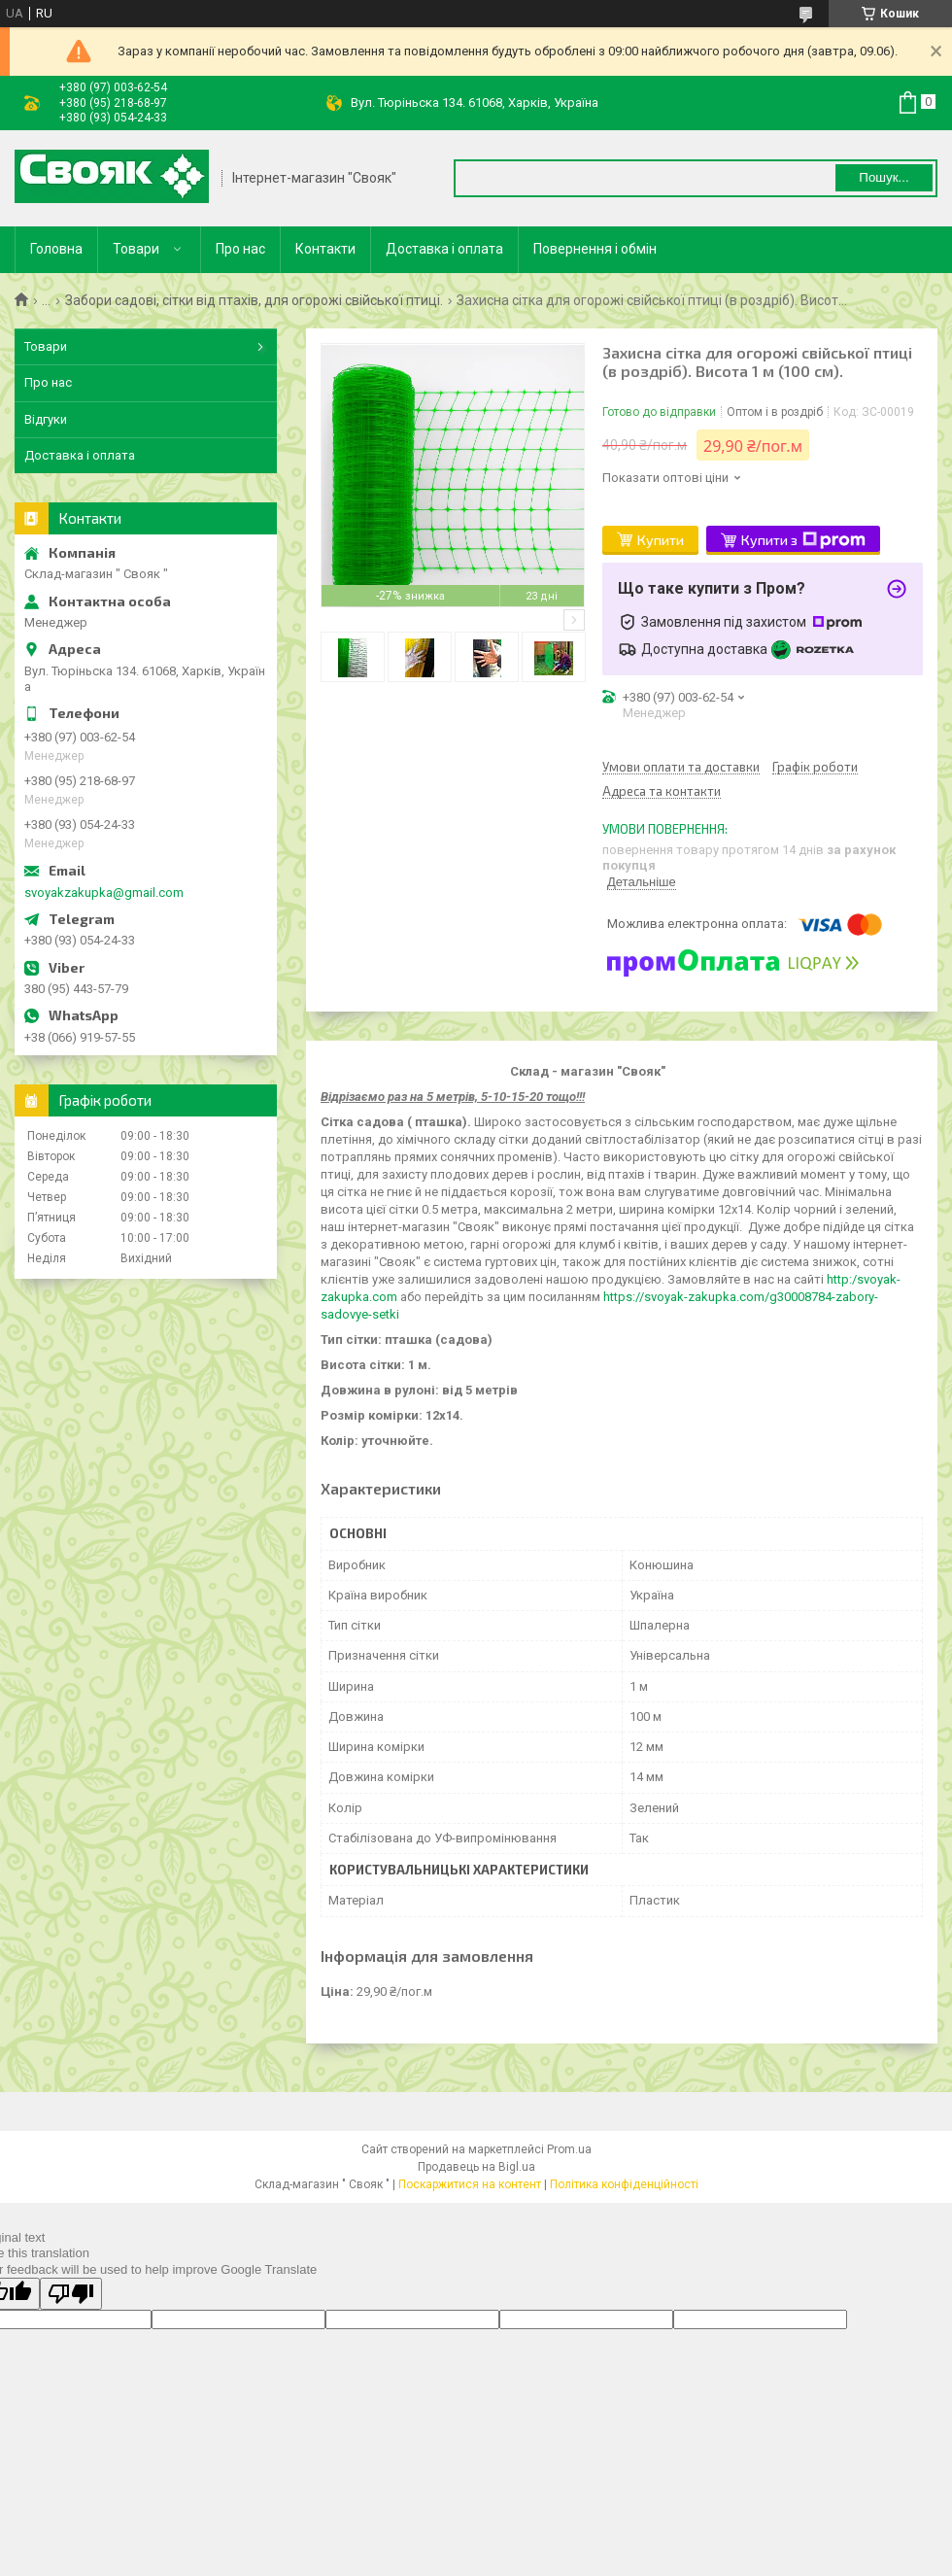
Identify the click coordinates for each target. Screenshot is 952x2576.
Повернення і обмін (595, 249)
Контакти (325, 249)
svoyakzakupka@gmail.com (104, 892)
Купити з (803, 540)
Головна (56, 249)
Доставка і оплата (444, 249)
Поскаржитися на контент (469, 2184)
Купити (660, 540)
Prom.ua (569, 2149)
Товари (136, 249)
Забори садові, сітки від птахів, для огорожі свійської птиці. (254, 300)
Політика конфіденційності (624, 2184)
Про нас (240, 249)
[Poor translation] (71, 2294)
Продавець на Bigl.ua (476, 2167)
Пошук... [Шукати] (883, 177)
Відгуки (45, 419)
